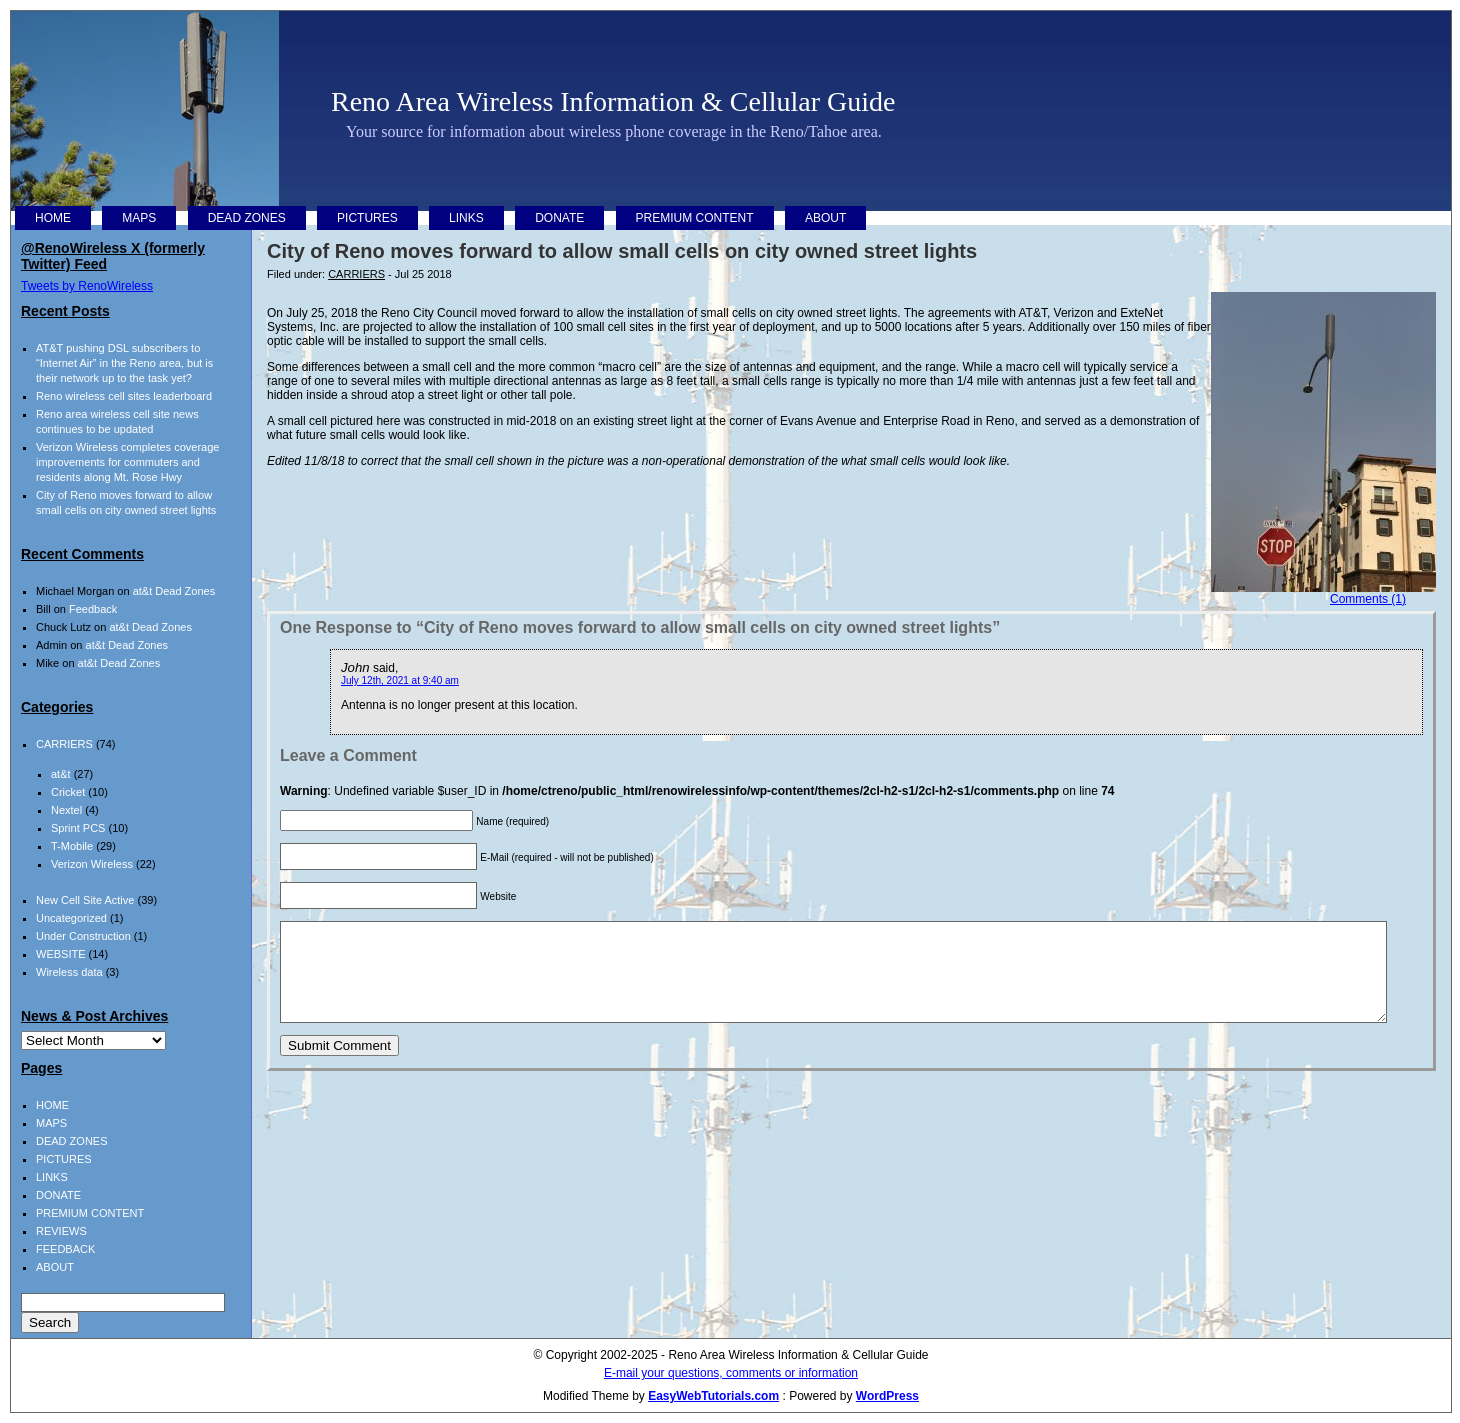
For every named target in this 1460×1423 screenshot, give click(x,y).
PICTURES (367, 218)
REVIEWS (61, 1231)
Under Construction (83, 936)
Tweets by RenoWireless (87, 286)
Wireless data (69, 972)
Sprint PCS (78, 828)
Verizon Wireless (92, 864)
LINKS (466, 218)
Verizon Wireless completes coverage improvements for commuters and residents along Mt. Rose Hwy (127, 462)
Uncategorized (71, 918)
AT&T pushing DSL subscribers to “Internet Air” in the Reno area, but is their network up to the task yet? (124, 363)
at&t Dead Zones (174, 591)
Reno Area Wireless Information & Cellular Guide (613, 101)
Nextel (66, 810)
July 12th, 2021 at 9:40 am (400, 680)
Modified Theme (586, 1396)
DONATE (559, 218)
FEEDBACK (65, 1249)
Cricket (68, 792)
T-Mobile (72, 846)
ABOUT (825, 218)
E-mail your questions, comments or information (731, 1373)
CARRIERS (356, 274)
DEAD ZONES (247, 218)
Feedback (93, 609)
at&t (61, 774)
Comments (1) (1368, 599)
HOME (53, 218)
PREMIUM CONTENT (695, 218)
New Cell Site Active (85, 900)
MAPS (139, 218)
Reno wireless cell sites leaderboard (124, 396)
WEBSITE (61, 954)
